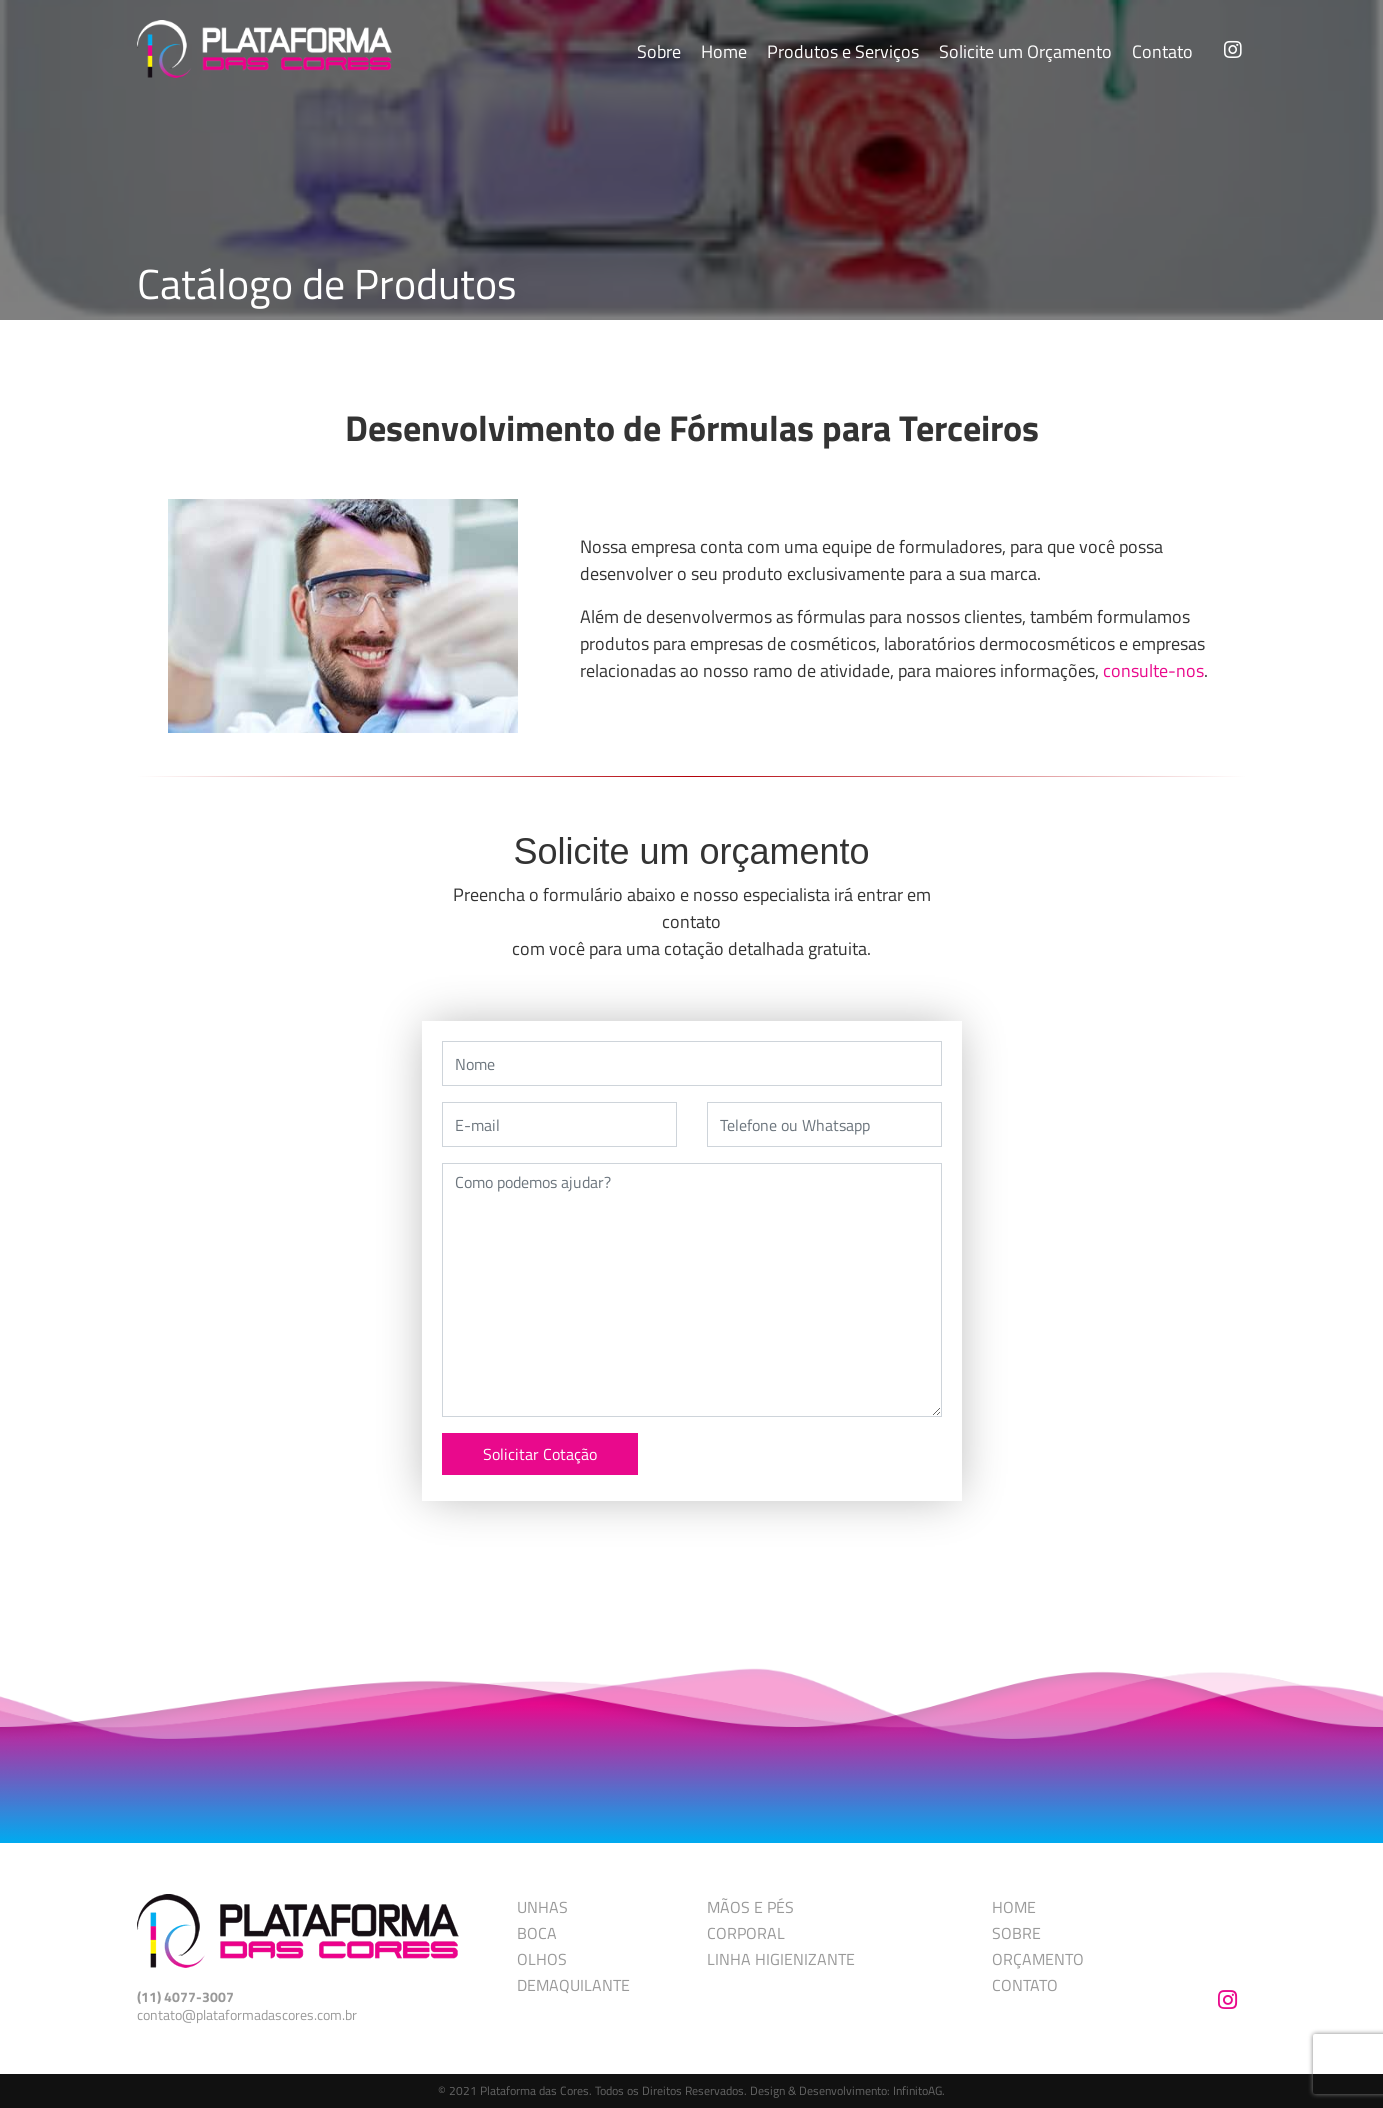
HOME (1014, 1907)
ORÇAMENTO (1038, 1959)
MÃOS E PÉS (750, 1907)
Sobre (659, 51)
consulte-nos (1153, 670)
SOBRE (1016, 1933)
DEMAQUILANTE (573, 1985)
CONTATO (1025, 1985)
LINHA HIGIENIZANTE (781, 1959)
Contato (1162, 51)
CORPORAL (746, 1933)
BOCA (537, 1933)
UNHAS (542, 1907)
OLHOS (542, 1959)
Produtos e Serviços (843, 51)
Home (724, 51)
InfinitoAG (917, 2090)
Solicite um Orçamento (1025, 51)
